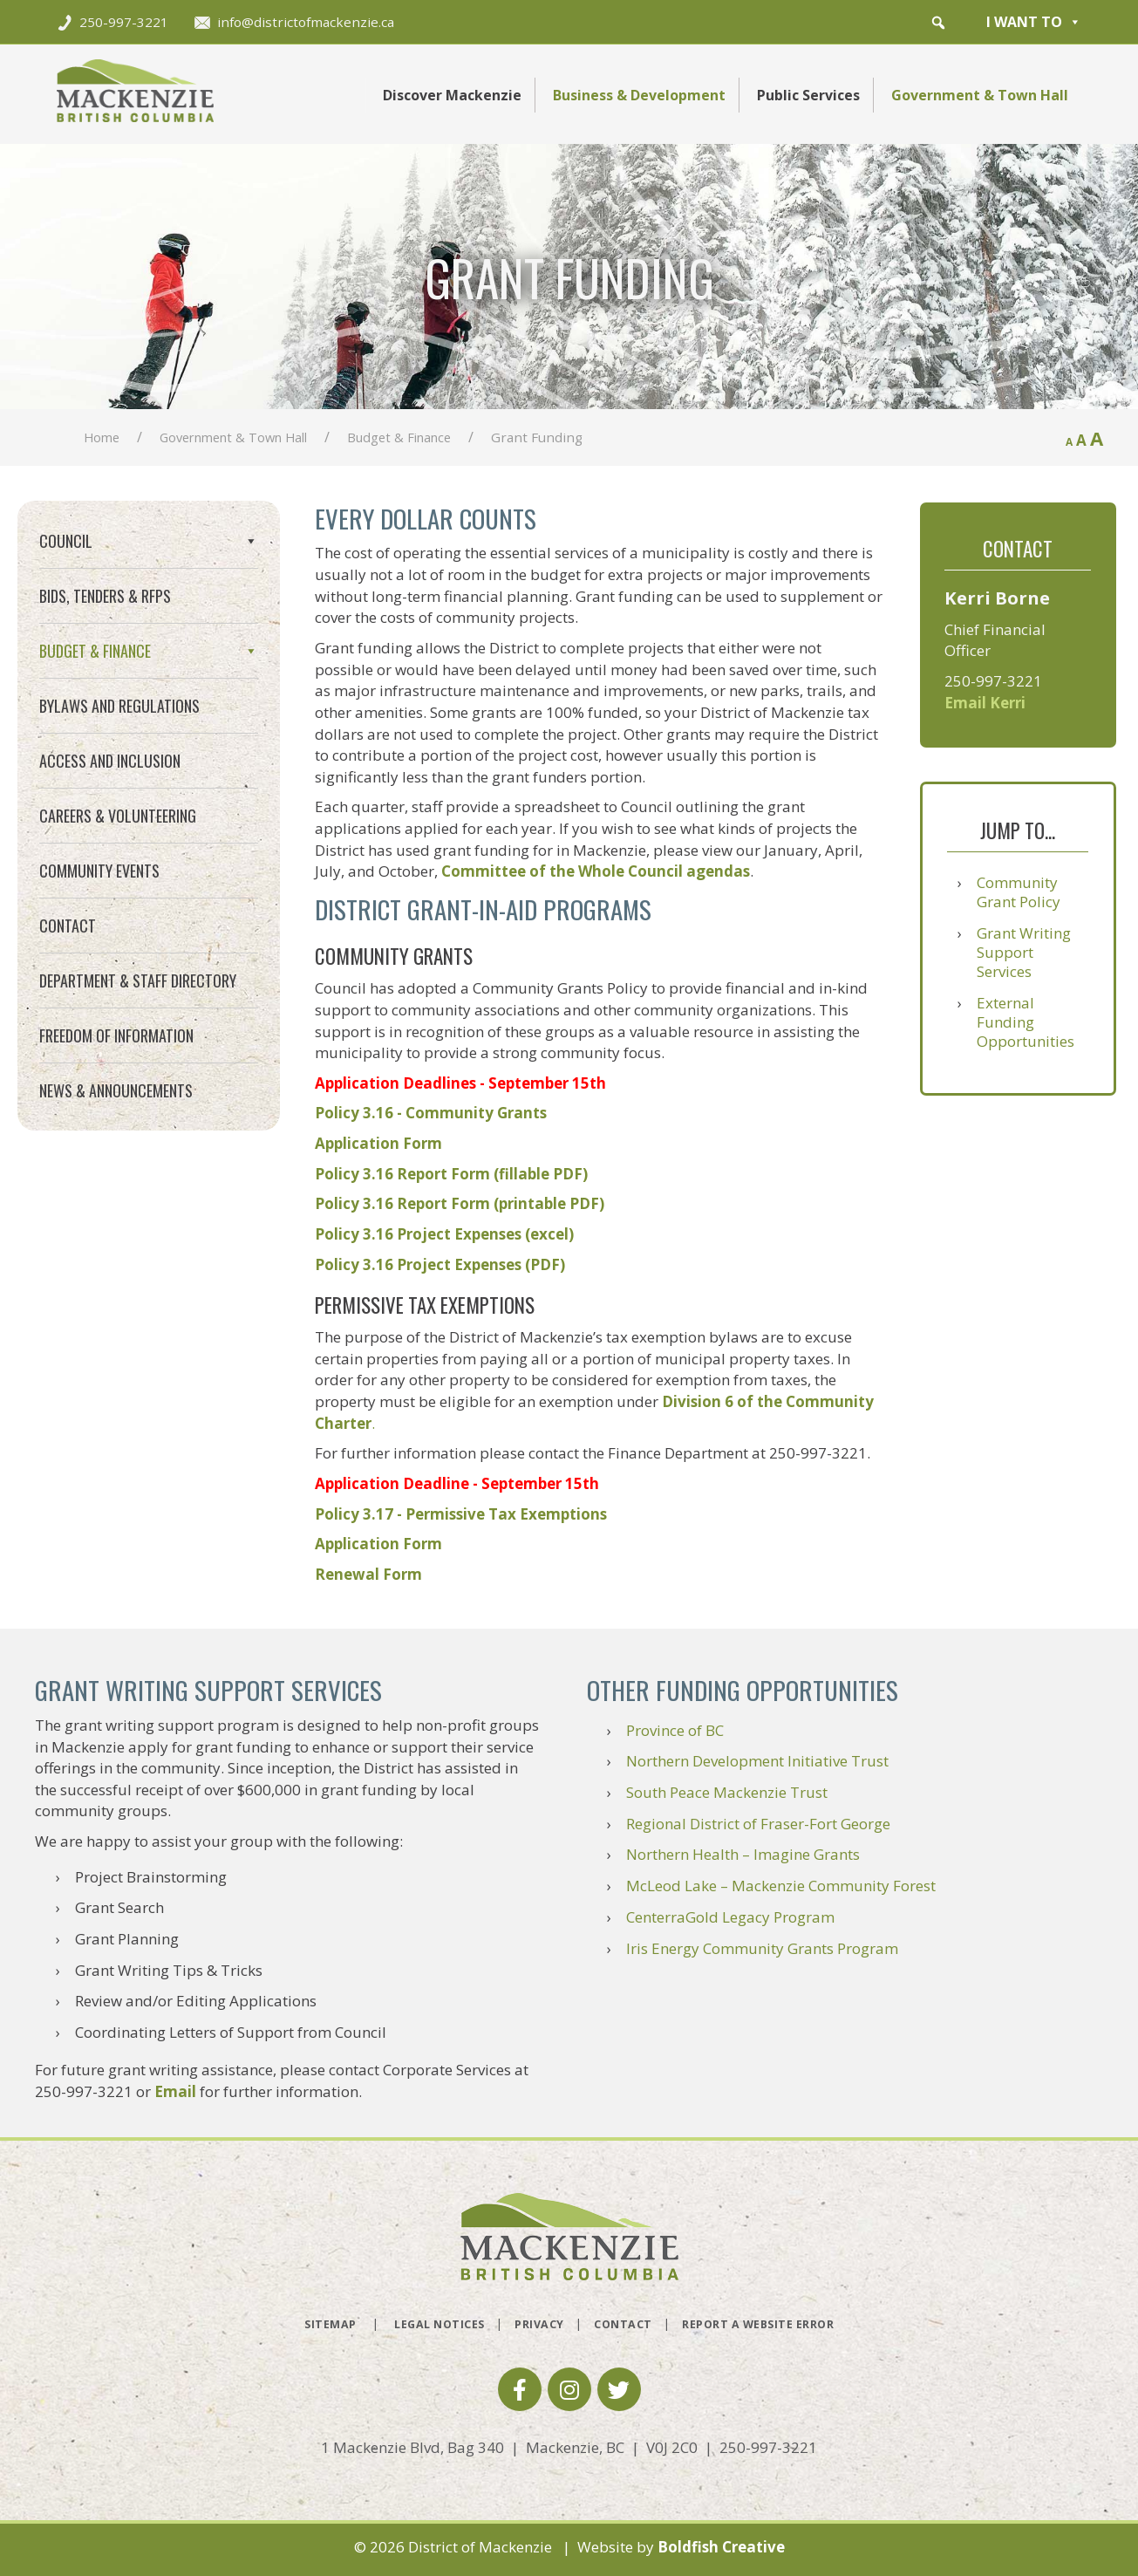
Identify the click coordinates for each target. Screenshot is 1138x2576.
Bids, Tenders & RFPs (105, 595)
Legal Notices (439, 2324)
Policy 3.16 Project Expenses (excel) (444, 1234)
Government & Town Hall (979, 95)
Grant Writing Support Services (1024, 952)
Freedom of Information (116, 1161)
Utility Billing (88, 788)
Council (148, 541)
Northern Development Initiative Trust (757, 1761)
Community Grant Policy (1018, 892)
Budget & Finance (399, 437)
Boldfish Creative (721, 2547)
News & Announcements (116, 1216)
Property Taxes (97, 757)
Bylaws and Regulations (119, 831)
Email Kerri (985, 703)
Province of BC (675, 1730)
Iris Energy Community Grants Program (762, 1948)
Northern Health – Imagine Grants (743, 1854)
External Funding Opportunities (1025, 1022)
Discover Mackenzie (452, 95)
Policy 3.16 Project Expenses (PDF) (440, 1264)
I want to (1033, 22)
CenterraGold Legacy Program (730, 1917)
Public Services (808, 95)
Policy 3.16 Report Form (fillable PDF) (451, 1174)
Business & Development (639, 95)
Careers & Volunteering (117, 941)
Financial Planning (105, 694)
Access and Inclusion (110, 886)
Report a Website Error (758, 2324)
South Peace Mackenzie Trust (727, 1792)
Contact (67, 1051)
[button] (938, 23)
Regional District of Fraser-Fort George (758, 1824)
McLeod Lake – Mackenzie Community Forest (781, 1886)
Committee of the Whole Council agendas (595, 871)
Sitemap (330, 2324)
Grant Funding (94, 725)
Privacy (539, 2324)
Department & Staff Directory (137, 1106)
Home (101, 437)
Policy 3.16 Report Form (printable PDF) (459, 1203)
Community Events (99, 996)
